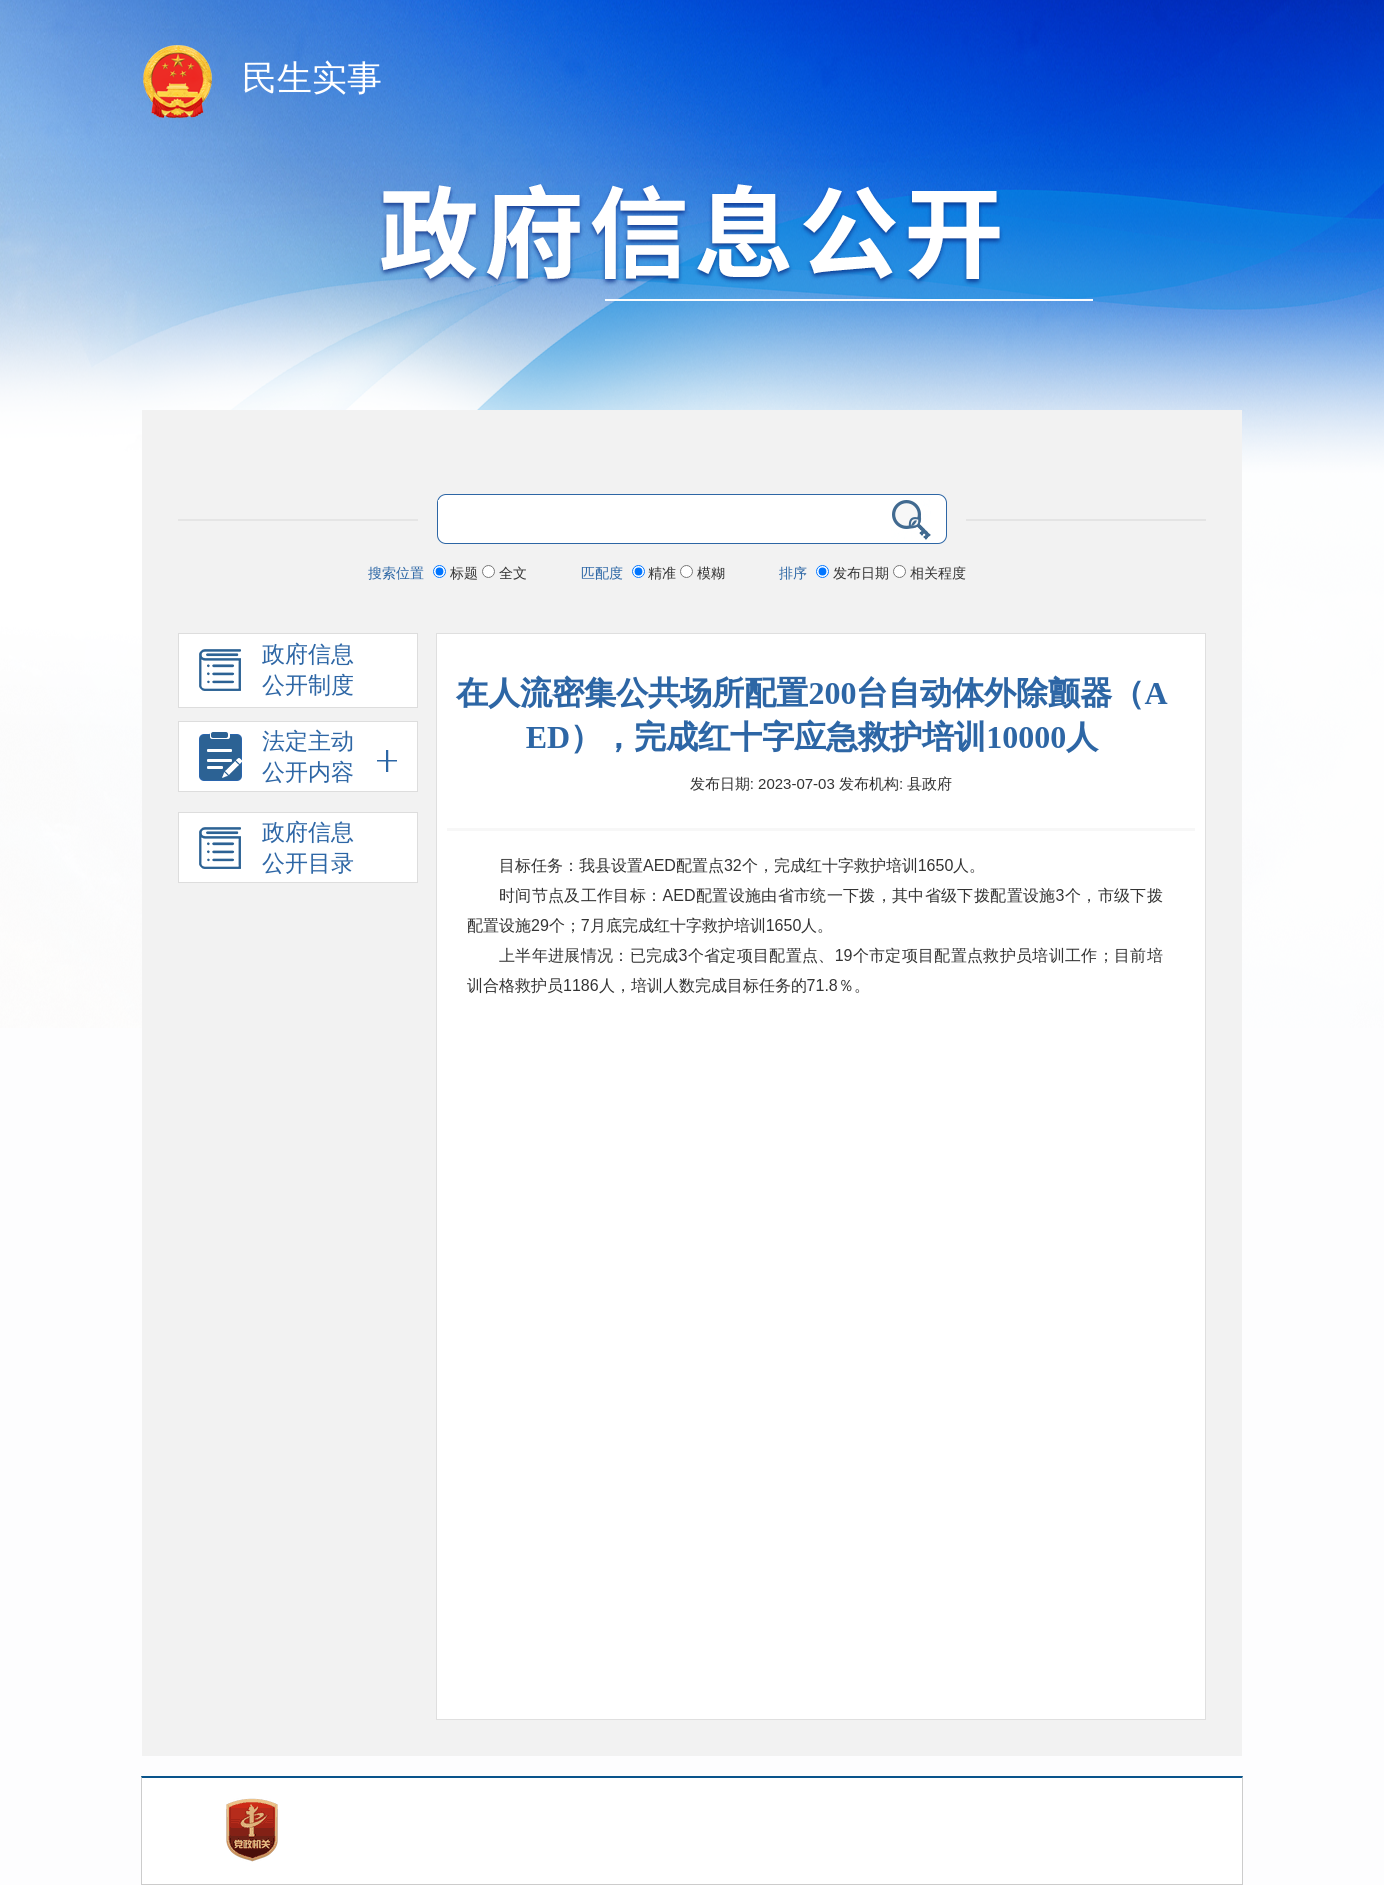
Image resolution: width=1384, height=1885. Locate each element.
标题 (457, 573)
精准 (656, 573)
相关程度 (929, 573)
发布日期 (854, 573)
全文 (504, 573)
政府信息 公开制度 (276, 675)
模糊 (702, 573)
